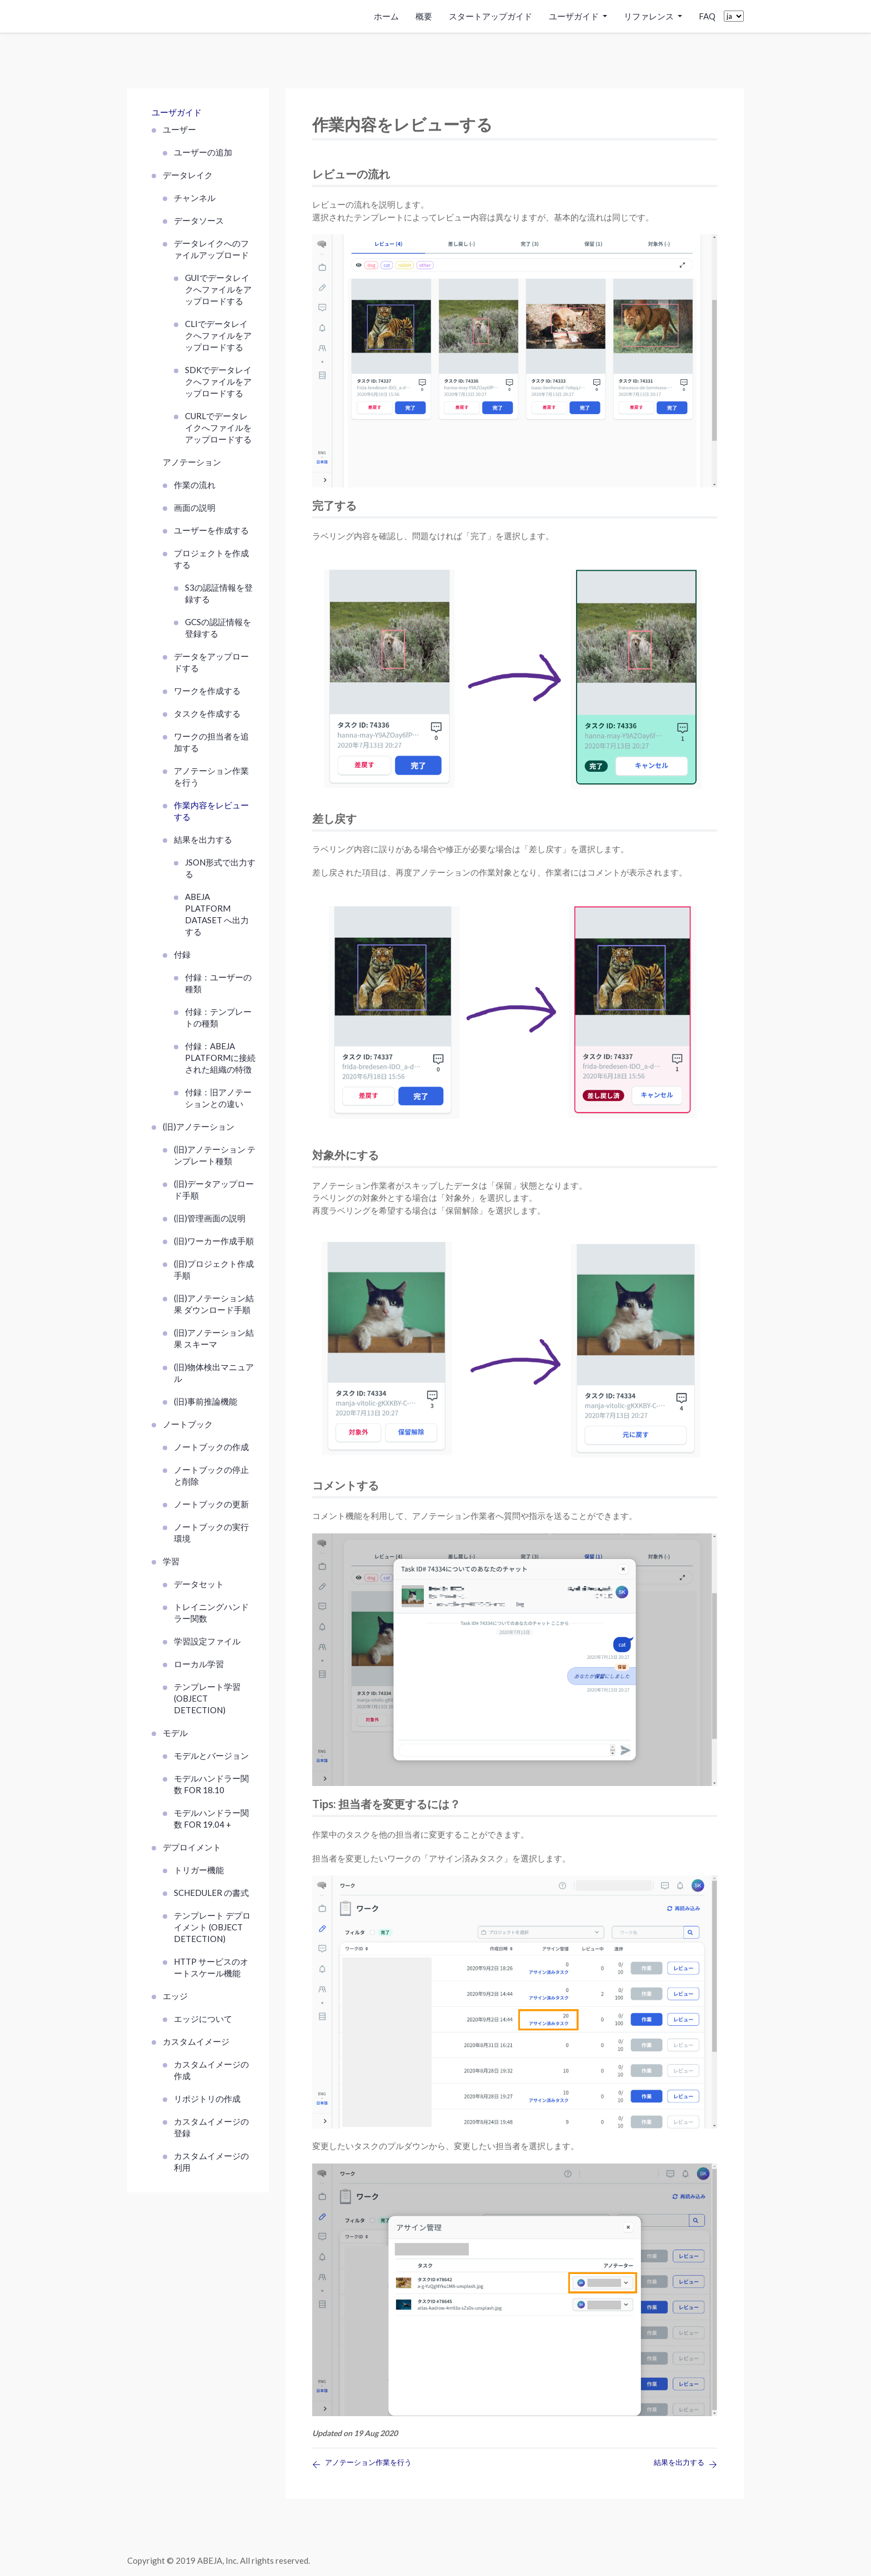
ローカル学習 (199, 1664)
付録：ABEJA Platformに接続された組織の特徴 (220, 1057)
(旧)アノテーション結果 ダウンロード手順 (214, 1304)
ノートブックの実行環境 (211, 1532)
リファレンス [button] (649, 16)
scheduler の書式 (211, 1893)
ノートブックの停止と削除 (211, 1475)
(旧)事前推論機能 (205, 1401)
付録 (182, 954)
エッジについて (203, 2019)
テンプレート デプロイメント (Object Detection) (212, 1927)
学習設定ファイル (207, 1641)
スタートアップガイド (490, 16)
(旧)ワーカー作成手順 (214, 1241)
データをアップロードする (211, 662)
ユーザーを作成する (211, 530)
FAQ (707, 16)
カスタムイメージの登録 (211, 2127)
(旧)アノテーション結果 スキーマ (214, 1338)
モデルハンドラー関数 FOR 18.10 (211, 1784)
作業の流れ (195, 485)
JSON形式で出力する (220, 868)
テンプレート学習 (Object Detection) (207, 1698)
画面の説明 (195, 507)
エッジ (175, 1996)
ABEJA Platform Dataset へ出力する (217, 914)
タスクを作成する (207, 713)
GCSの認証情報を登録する (218, 627)
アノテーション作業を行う (211, 776)
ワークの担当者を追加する (211, 742)
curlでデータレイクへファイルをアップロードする (218, 427)
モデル (175, 1733)
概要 (424, 16)
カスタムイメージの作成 (211, 2070)
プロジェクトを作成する (211, 559)
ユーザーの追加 (203, 152)
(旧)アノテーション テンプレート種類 (215, 1155)
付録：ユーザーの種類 (218, 983)
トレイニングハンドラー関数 (211, 1612)
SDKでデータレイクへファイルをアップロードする (218, 381)
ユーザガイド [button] (574, 16)
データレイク (188, 175)
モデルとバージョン (211, 1755)
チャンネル (195, 198)
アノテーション (192, 462)
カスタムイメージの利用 (211, 2161)
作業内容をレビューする (211, 811)
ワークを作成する (207, 691)
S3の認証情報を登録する (219, 593)
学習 (171, 1561)
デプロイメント (192, 1847)
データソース (199, 220)
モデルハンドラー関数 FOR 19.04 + (211, 1818)
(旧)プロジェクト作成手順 (214, 1269)
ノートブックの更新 (211, 1504)
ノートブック (188, 1424)
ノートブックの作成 (211, 1447)
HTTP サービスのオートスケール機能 (211, 1967)
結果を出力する (203, 839)
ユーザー (179, 129)
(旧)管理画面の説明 (210, 1218)
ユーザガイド (177, 112)
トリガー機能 (199, 1870)
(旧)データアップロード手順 (214, 1189)
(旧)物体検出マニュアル (214, 1372)
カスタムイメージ (196, 2041)
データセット (199, 1584)
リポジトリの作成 (207, 2099)
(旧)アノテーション (198, 1126)
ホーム (386, 16)
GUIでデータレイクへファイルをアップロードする (218, 289)
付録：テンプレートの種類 (218, 1017)
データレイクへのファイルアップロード (211, 249)
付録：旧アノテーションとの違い (218, 1098)
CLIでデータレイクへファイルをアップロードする (218, 335)
